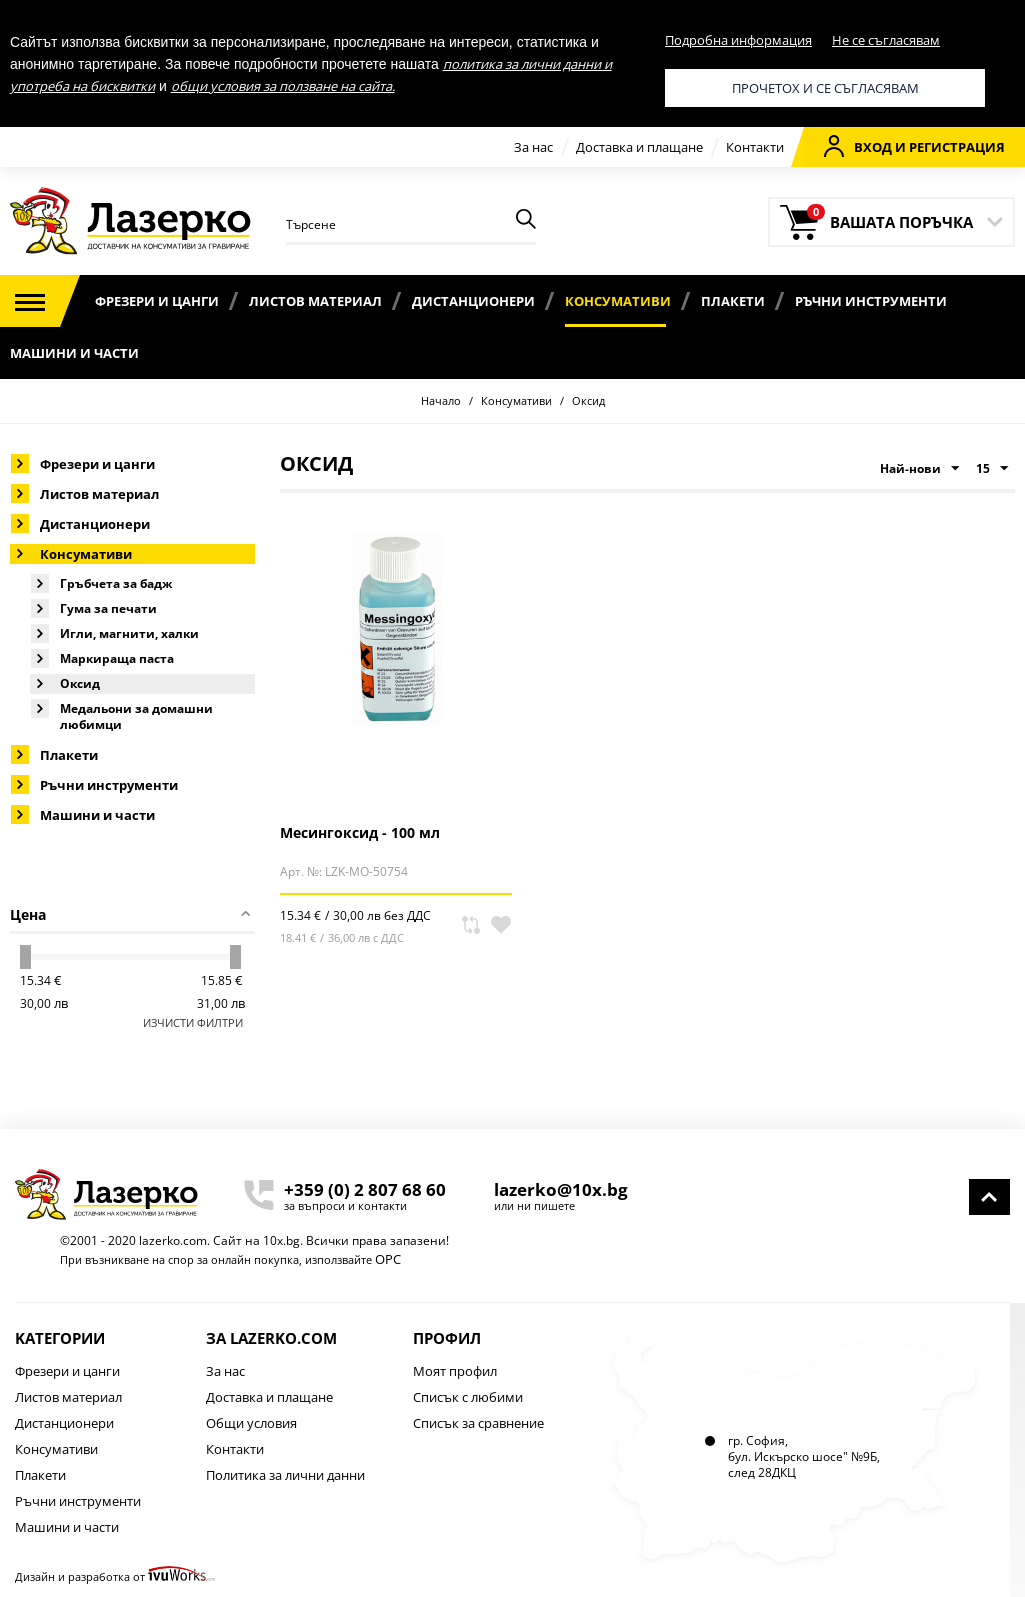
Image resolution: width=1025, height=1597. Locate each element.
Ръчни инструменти (871, 301)
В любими (501, 925)
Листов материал (315, 301)
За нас (533, 147)
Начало (441, 400)
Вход (858, 146)
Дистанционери (473, 301)
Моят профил (455, 1371)
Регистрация (957, 147)
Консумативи (618, 301)
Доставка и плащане (639, 147)
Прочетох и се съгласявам (825, 88)
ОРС (388, 1259)
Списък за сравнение (478, 1423)
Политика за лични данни (285, 1475)
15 (992, 469)
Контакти (755, 147)
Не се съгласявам (886, 40)
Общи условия (251, 1423)
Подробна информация (738, 40)
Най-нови (919, 469)
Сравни (471, 925)
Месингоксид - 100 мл (360, 832)
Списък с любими (468, 1397)
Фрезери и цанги (157, 301)
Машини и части (74, 353)
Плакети (733, 301)
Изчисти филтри (193, 1022)
